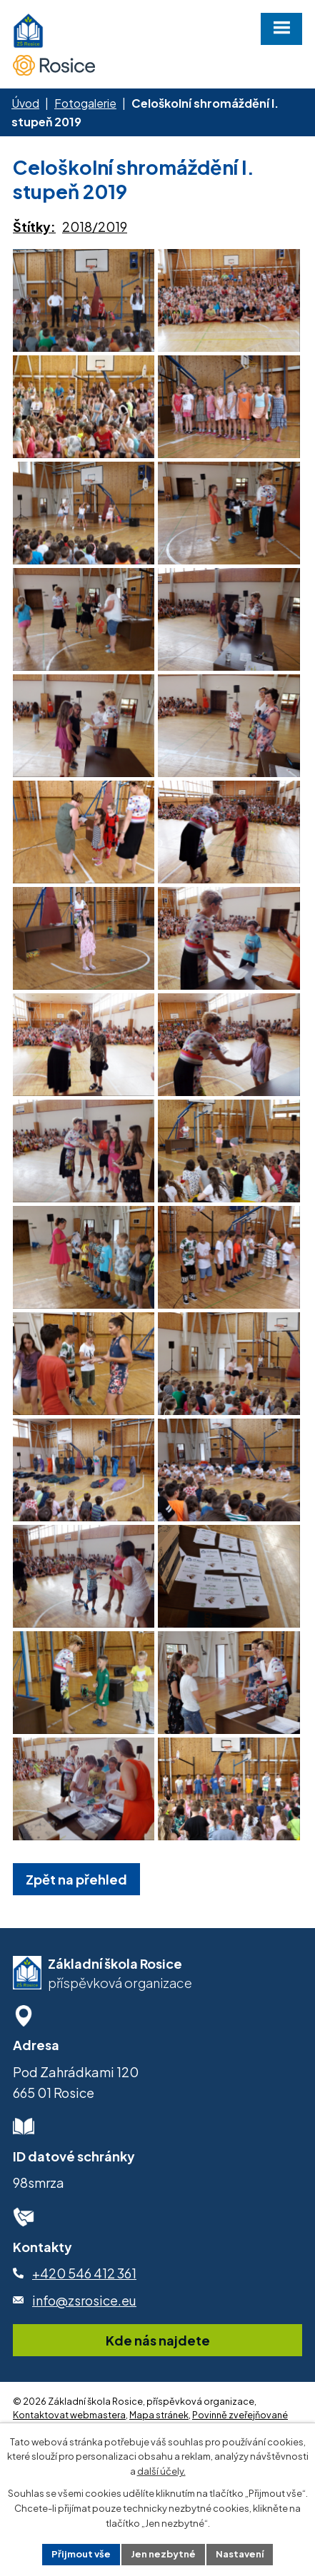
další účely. (161, 2471)
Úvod (25, 103)
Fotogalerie (85, 103)
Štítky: (34, 226)
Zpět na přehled (76, 1943)
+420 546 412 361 (84, 2337)
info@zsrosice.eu (84, 2364)
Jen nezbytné (163, 2554)
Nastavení (240, 2554)
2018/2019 (94, 226)
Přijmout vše (81, 2554)
